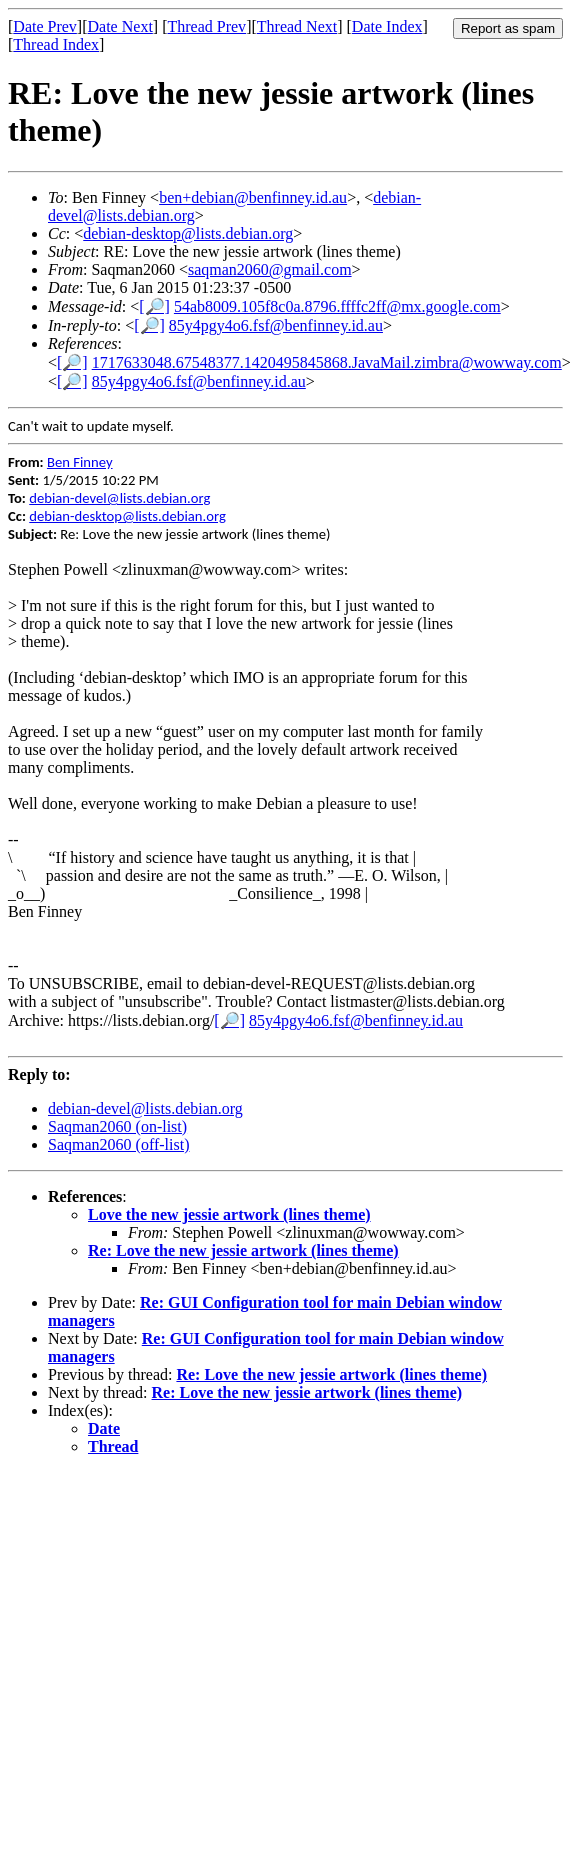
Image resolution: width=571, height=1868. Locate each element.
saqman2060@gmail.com (270, 269)
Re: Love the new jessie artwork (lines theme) (243, 1250)
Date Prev (45, 26)
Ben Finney (80, 462)
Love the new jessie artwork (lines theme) (229, 1214)
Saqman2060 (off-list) (118, 1144)
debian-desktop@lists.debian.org (188, 233)
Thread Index (56, 44)
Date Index (387, 26)
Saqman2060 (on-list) (117, 1126)
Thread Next (297, 26)
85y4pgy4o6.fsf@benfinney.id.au (276, 325)
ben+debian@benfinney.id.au (253, 197)
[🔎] (154, 306)
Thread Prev (206, 26)
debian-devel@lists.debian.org (119, 498)
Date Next (120, 26)
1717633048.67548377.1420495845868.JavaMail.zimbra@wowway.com (327, 362)
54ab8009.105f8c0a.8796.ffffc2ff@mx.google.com (337, 306)
